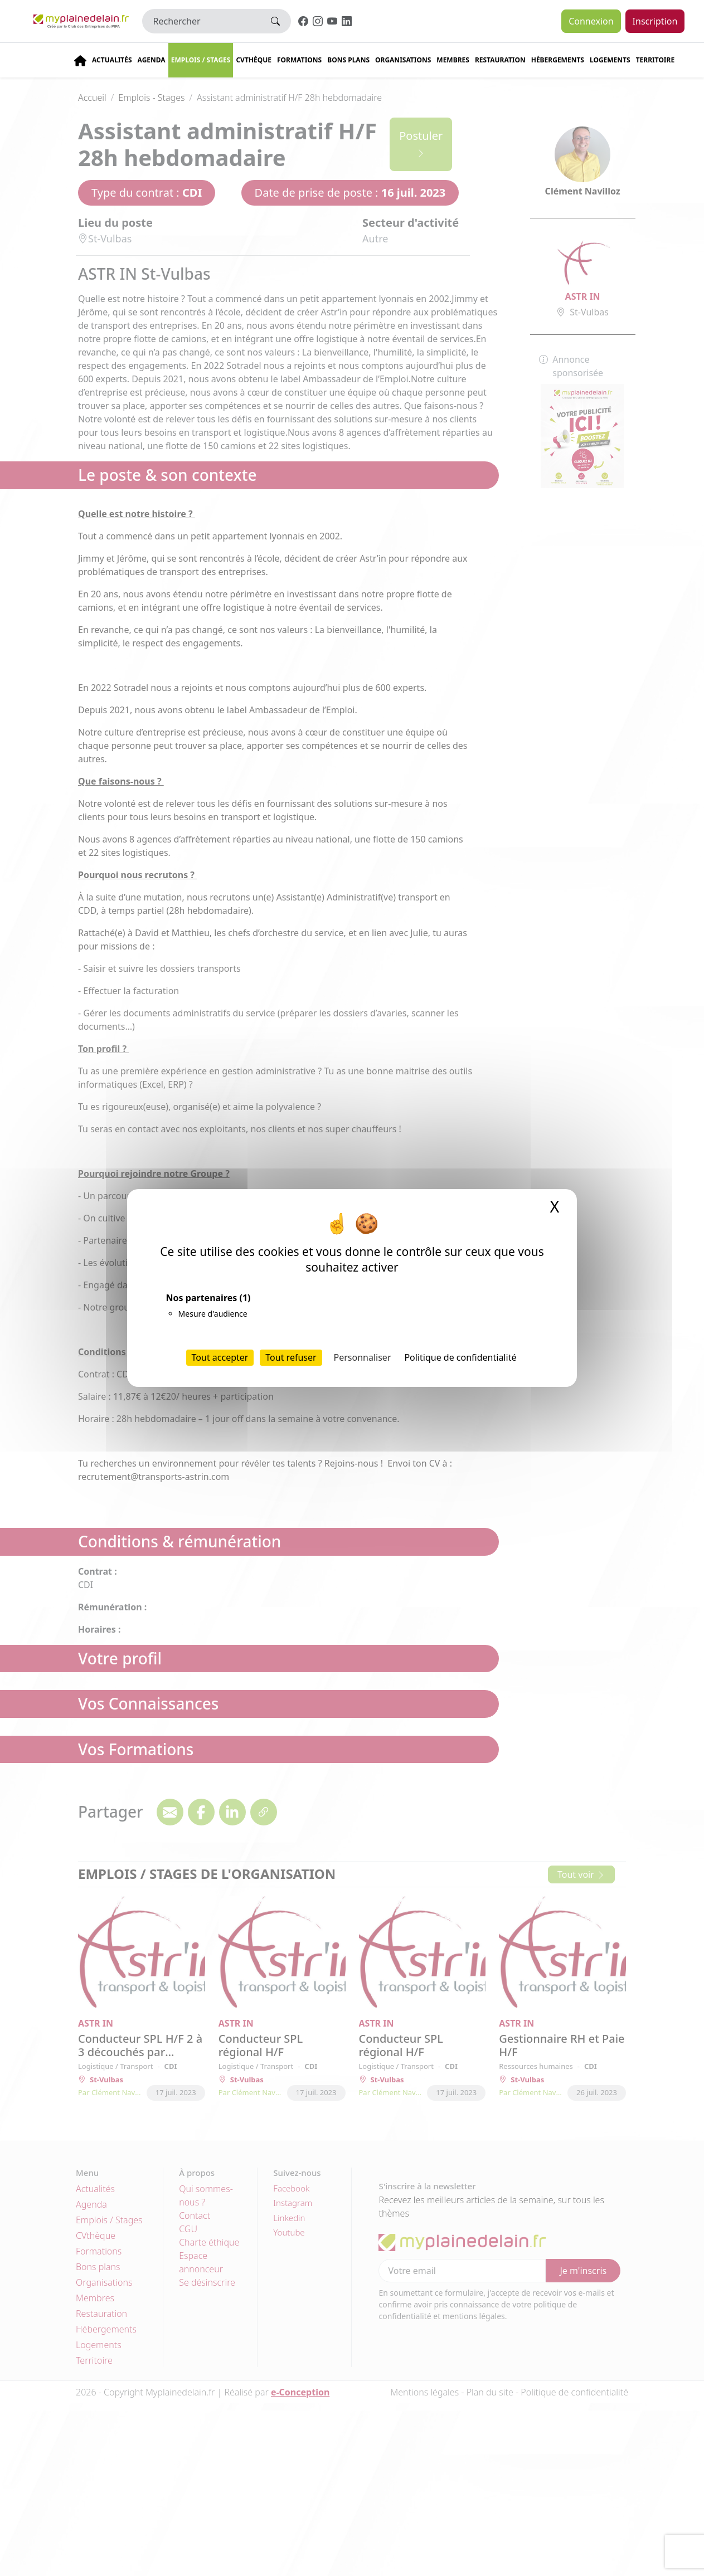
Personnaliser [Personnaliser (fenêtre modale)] (362, 1357)
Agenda (152, 60)
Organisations (403, 60)
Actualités (112, 60)
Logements (610, 60)
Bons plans (348, 60)
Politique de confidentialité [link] (460, 1357)
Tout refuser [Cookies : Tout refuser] (290, 1357)
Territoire (655, 60)
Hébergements (557, 60)
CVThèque (253, 60)
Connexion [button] (591, 21)
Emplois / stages (201, 60)
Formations (299, 60)
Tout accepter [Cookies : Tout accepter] (220, 1357)
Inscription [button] (655, 21)
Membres (452, 60)
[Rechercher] (201, 21)
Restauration (500, 60)
